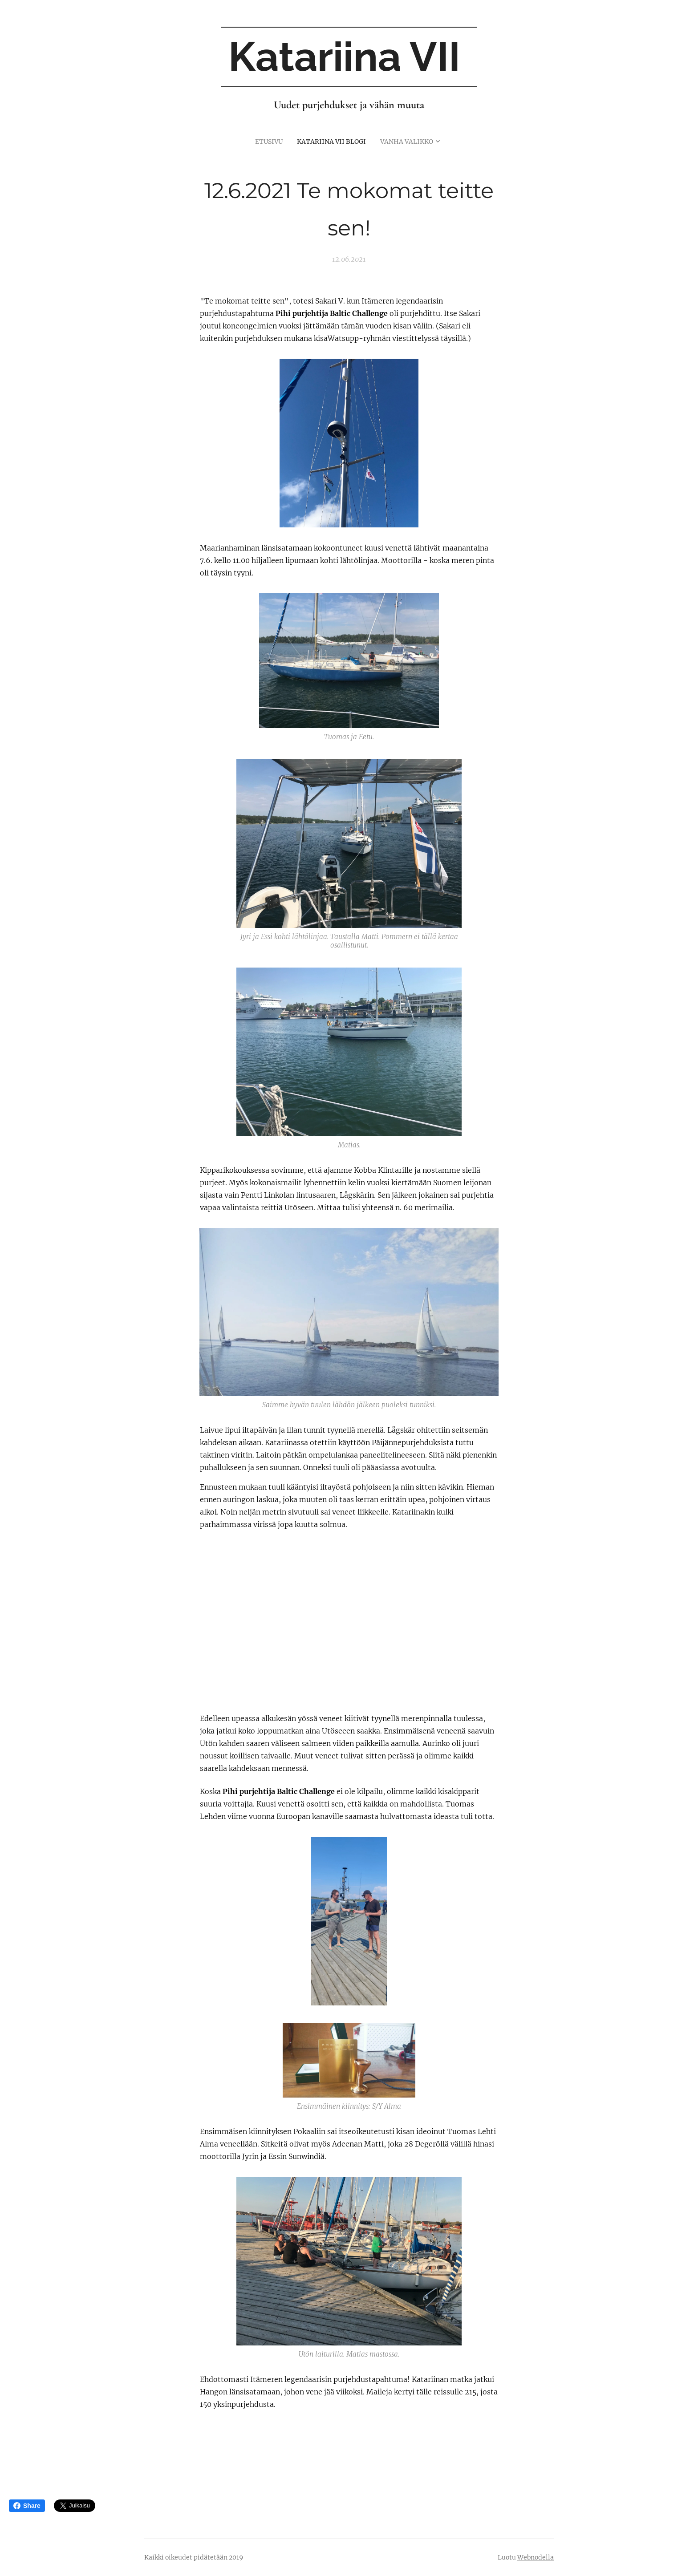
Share (27, 2505)
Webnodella (535, 2557)
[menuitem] (264, 141)
